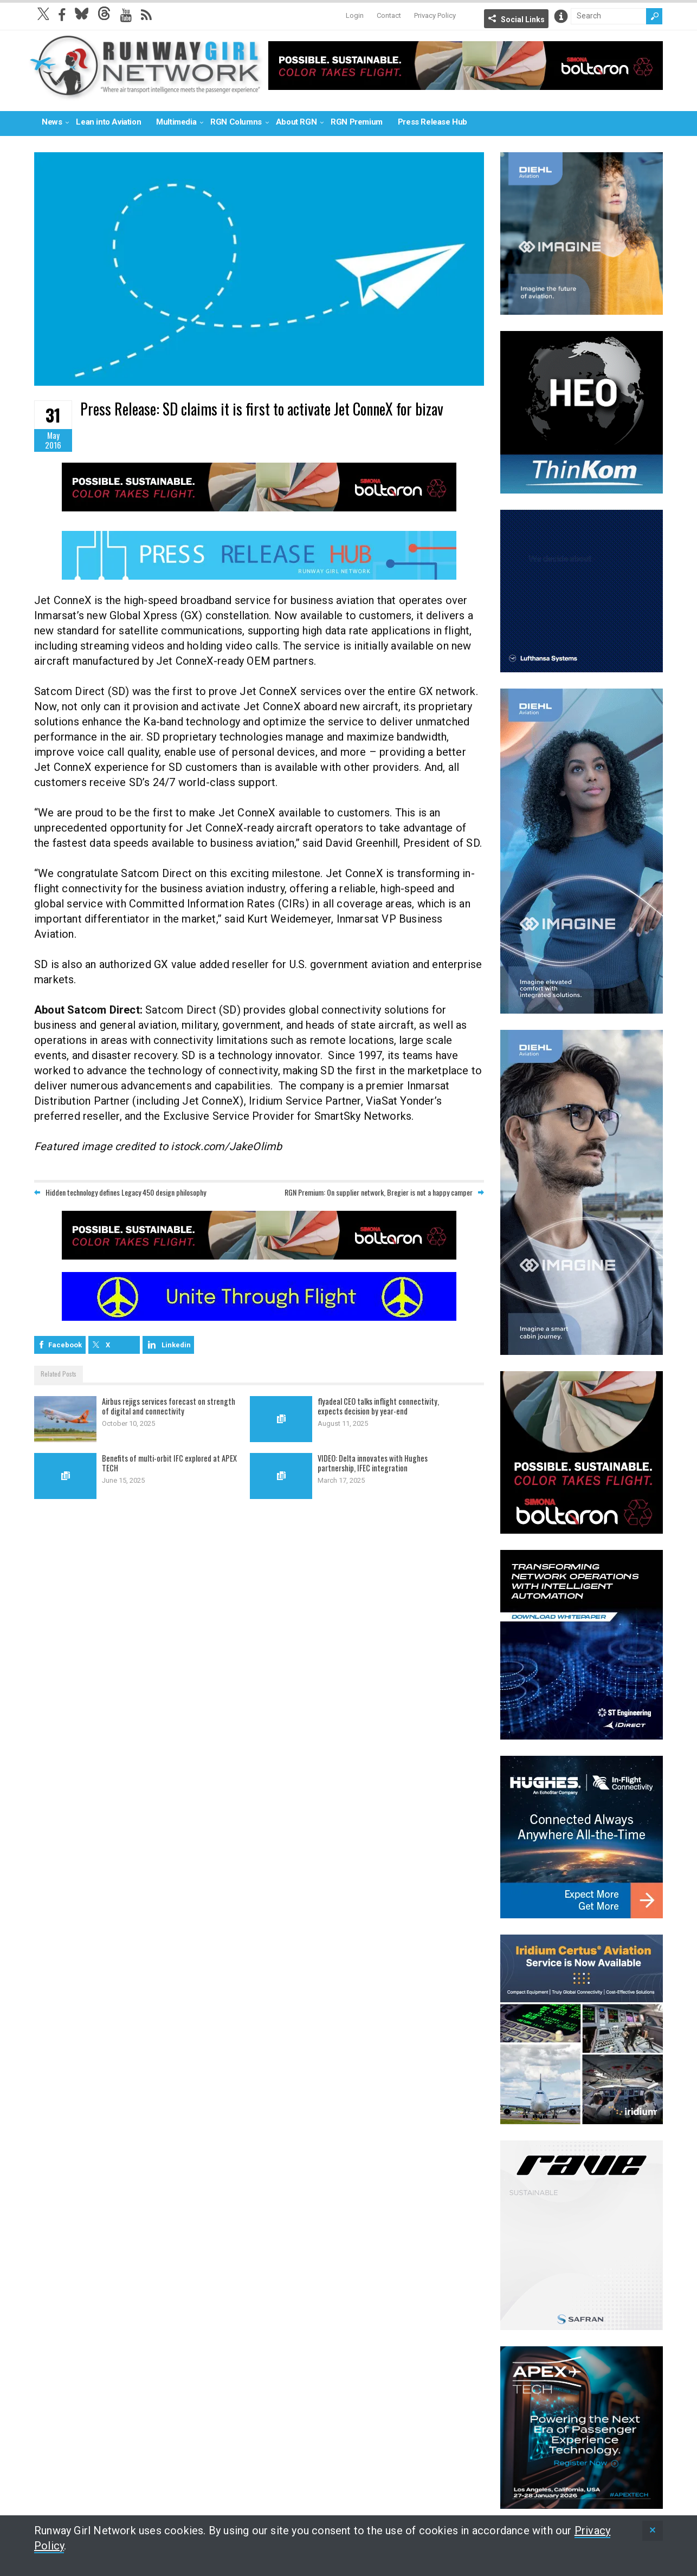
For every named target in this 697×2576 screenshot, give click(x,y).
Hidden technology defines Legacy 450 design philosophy (126, 1193)
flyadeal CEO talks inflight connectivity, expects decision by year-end (380, 1406)
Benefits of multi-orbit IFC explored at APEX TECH (170, 1463)
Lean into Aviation (108, 122)
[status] (652, 2531)
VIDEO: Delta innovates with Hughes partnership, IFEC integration (374, 1463)
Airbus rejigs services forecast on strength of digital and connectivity (169, 1406)
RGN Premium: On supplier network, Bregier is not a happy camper (379, 1193)
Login (355, 15)
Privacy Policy (435, 15)
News (52, 122)
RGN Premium (357, 122)
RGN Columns (236, 122)
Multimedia (176, 122)
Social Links (523, 19)
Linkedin (176, 1345)
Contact (389, 15)
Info (561, 16)
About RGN (296, 122)
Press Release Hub (432, 122)
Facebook (65, 1345)
